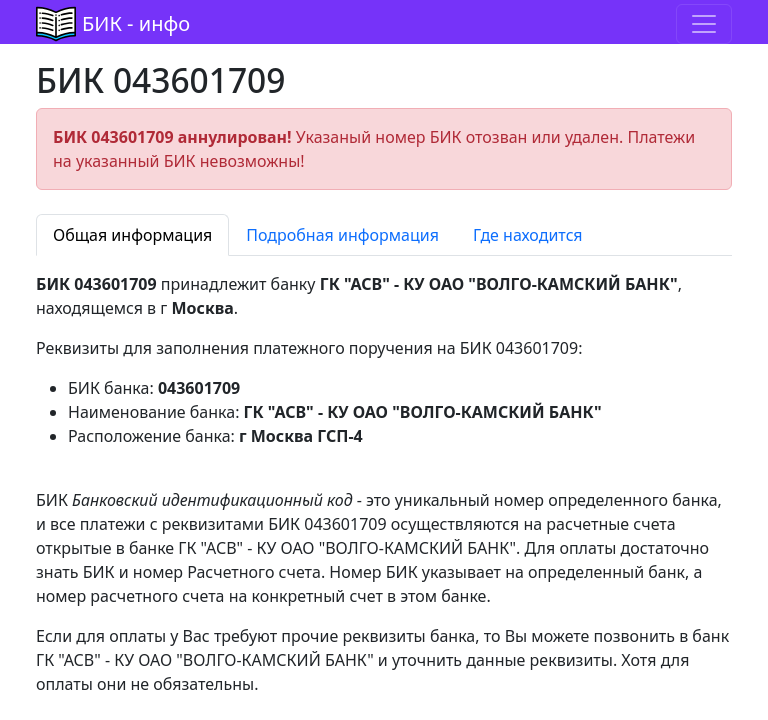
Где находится (528, 235)
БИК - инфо (136, 23)
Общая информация (132, 235)
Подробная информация (342, 235)
